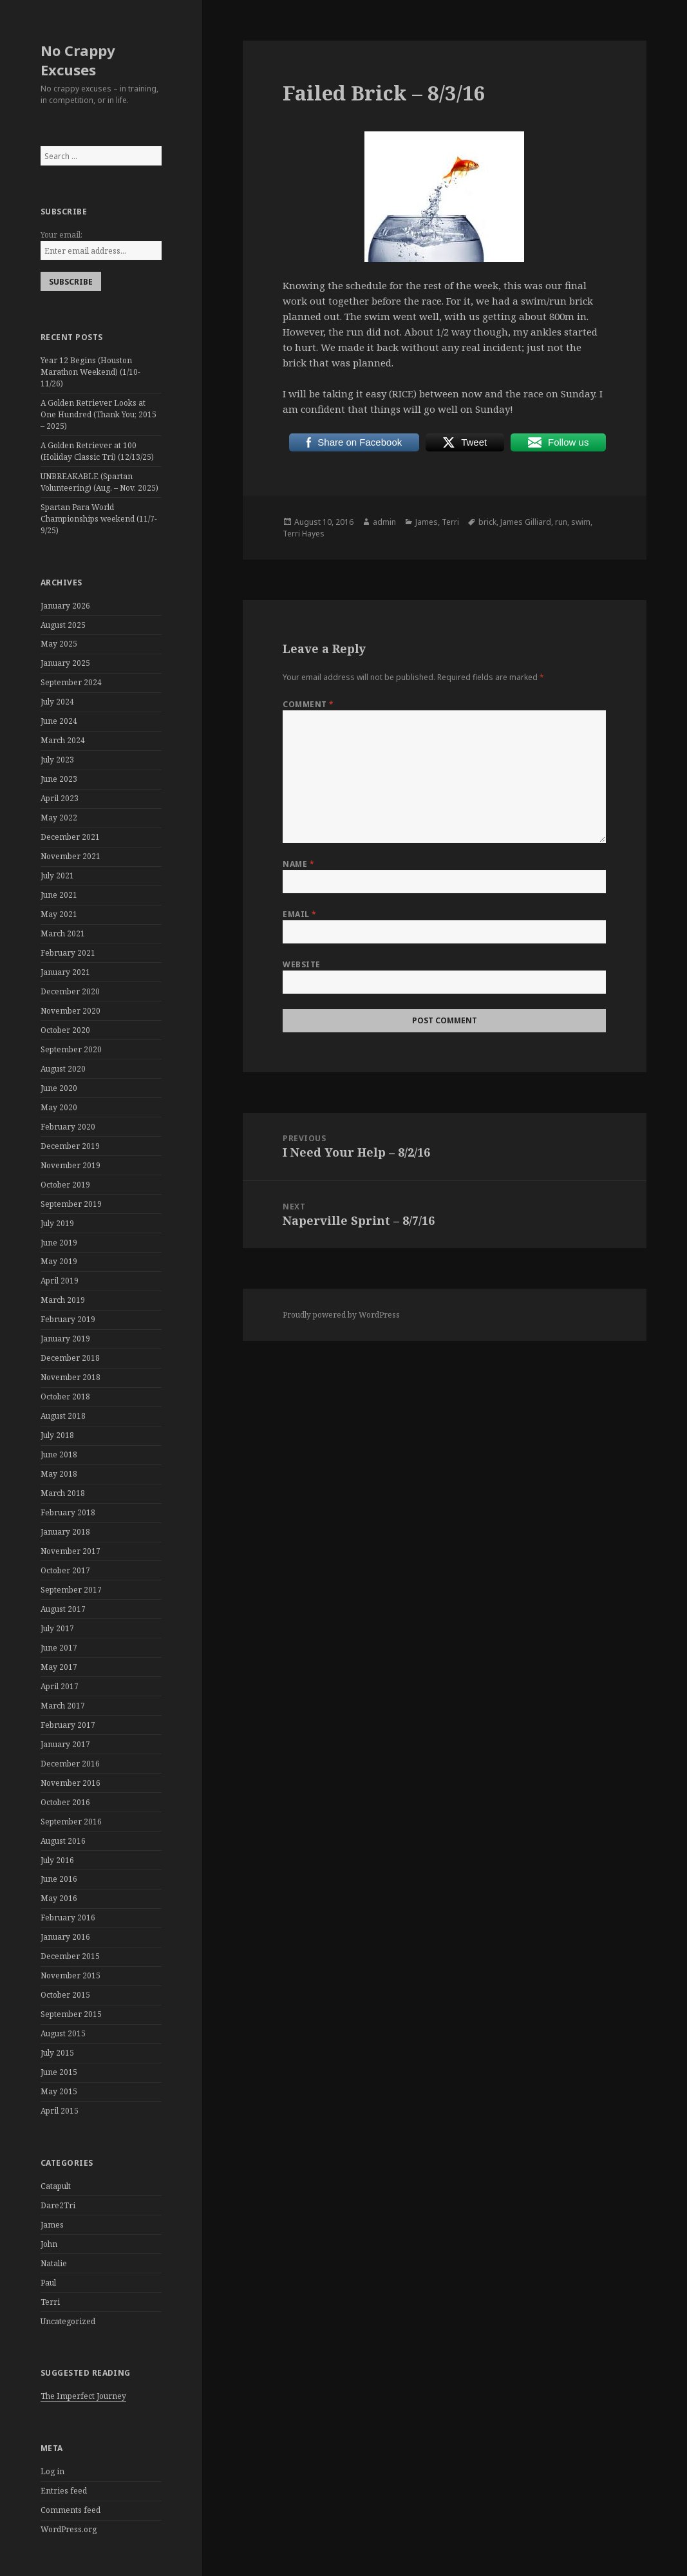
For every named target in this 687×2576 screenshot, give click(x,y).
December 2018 (70, 1357)
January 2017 (65, 1744)
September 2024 (71, 682)
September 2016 (71, 1821)
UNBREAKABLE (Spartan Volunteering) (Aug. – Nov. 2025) (99, 482)
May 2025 (59, 643)
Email (299, 914)
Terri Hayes (304, 533)
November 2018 (70, 1377)
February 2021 (68, 952)
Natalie (54, 2263)
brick (487, 521)
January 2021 (65, 972)
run (561, 521)
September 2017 (71, 1589)
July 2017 (57, 1628)
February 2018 (68, 1512)
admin (384, 521)
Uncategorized (68, 2321)
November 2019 (70, 1165)
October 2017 (65, 1570)
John (49, 2244)
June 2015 (59, 2072)
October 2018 (65, 1396)
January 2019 (65, 1338)
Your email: (61, 234)
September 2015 (71, 2014)
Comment (308, 704)
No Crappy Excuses (78, 60)
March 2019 (63, 1299)
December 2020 (70, 991)
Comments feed (70, 2510)
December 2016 (70, 1763)
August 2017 (63, 1609)
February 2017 (68, 1724)
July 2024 (57, 701)
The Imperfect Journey (83, 2396)
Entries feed (64, 2490)
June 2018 (59, 1454)
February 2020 (68, 1126)
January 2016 (65, 1936)
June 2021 (59, 894)
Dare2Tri (58, 2205)
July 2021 (57, 875)
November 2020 (70, 1010)
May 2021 (59, 914)
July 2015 (57, 2052)
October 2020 (65, 1030)
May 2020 (59, 1107)
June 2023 (59, 778)
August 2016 (63, 1840)
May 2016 (59, 1898)
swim (580, 521)
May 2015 (59, 2091)
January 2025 (65, 663)
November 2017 (70, 1551)
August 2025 (63, 625)
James (52, 2224)
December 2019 (70, 1146)
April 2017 (60, 1686)
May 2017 (59, 1667)
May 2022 (59, 817)
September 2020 (71, 1049)
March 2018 (63, 1493)
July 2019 (57, 1223)
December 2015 (70, 1956)
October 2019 (65, 1184)
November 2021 (70, 856)
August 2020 (63, 1068)
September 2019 (71, 1203)
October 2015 (65, 1994)
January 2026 (65, 605)
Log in (52, 2471)
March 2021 (63, 933)
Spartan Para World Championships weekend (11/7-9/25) (99, 519)
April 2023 (60, 798)
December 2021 (70, 836)
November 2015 (70, 1975)
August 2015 (63, 2033)
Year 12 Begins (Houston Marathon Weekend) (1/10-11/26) (90, 372)
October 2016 (65, 1802)
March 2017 (63, 1705)
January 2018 (65, 1531)
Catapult (56, 2186)
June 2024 (59, 720)
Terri (50, 2302)
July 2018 (57, 1435)
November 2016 (70, 1782)
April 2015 (60, 2110)
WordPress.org (69, 2529)
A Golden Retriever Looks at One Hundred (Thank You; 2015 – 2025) (98, 414)
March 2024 (63, 740)
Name (298, 863)
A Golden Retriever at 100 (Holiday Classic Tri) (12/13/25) (97, 451)
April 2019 (60, 1280)
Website (301, 964)
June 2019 (59, 1242)
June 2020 (59, 1088)
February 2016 (68, 1917)
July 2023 (57, 759)
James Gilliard (525, 521)
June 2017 (59, 1647)
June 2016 (59, 1878)
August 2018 (63, 1415)
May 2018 (59, 1473)
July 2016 (57, 1860)
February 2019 (68, 1319)
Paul (48, 2282)
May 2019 (59, 1261)
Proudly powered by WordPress (341, 1314)
